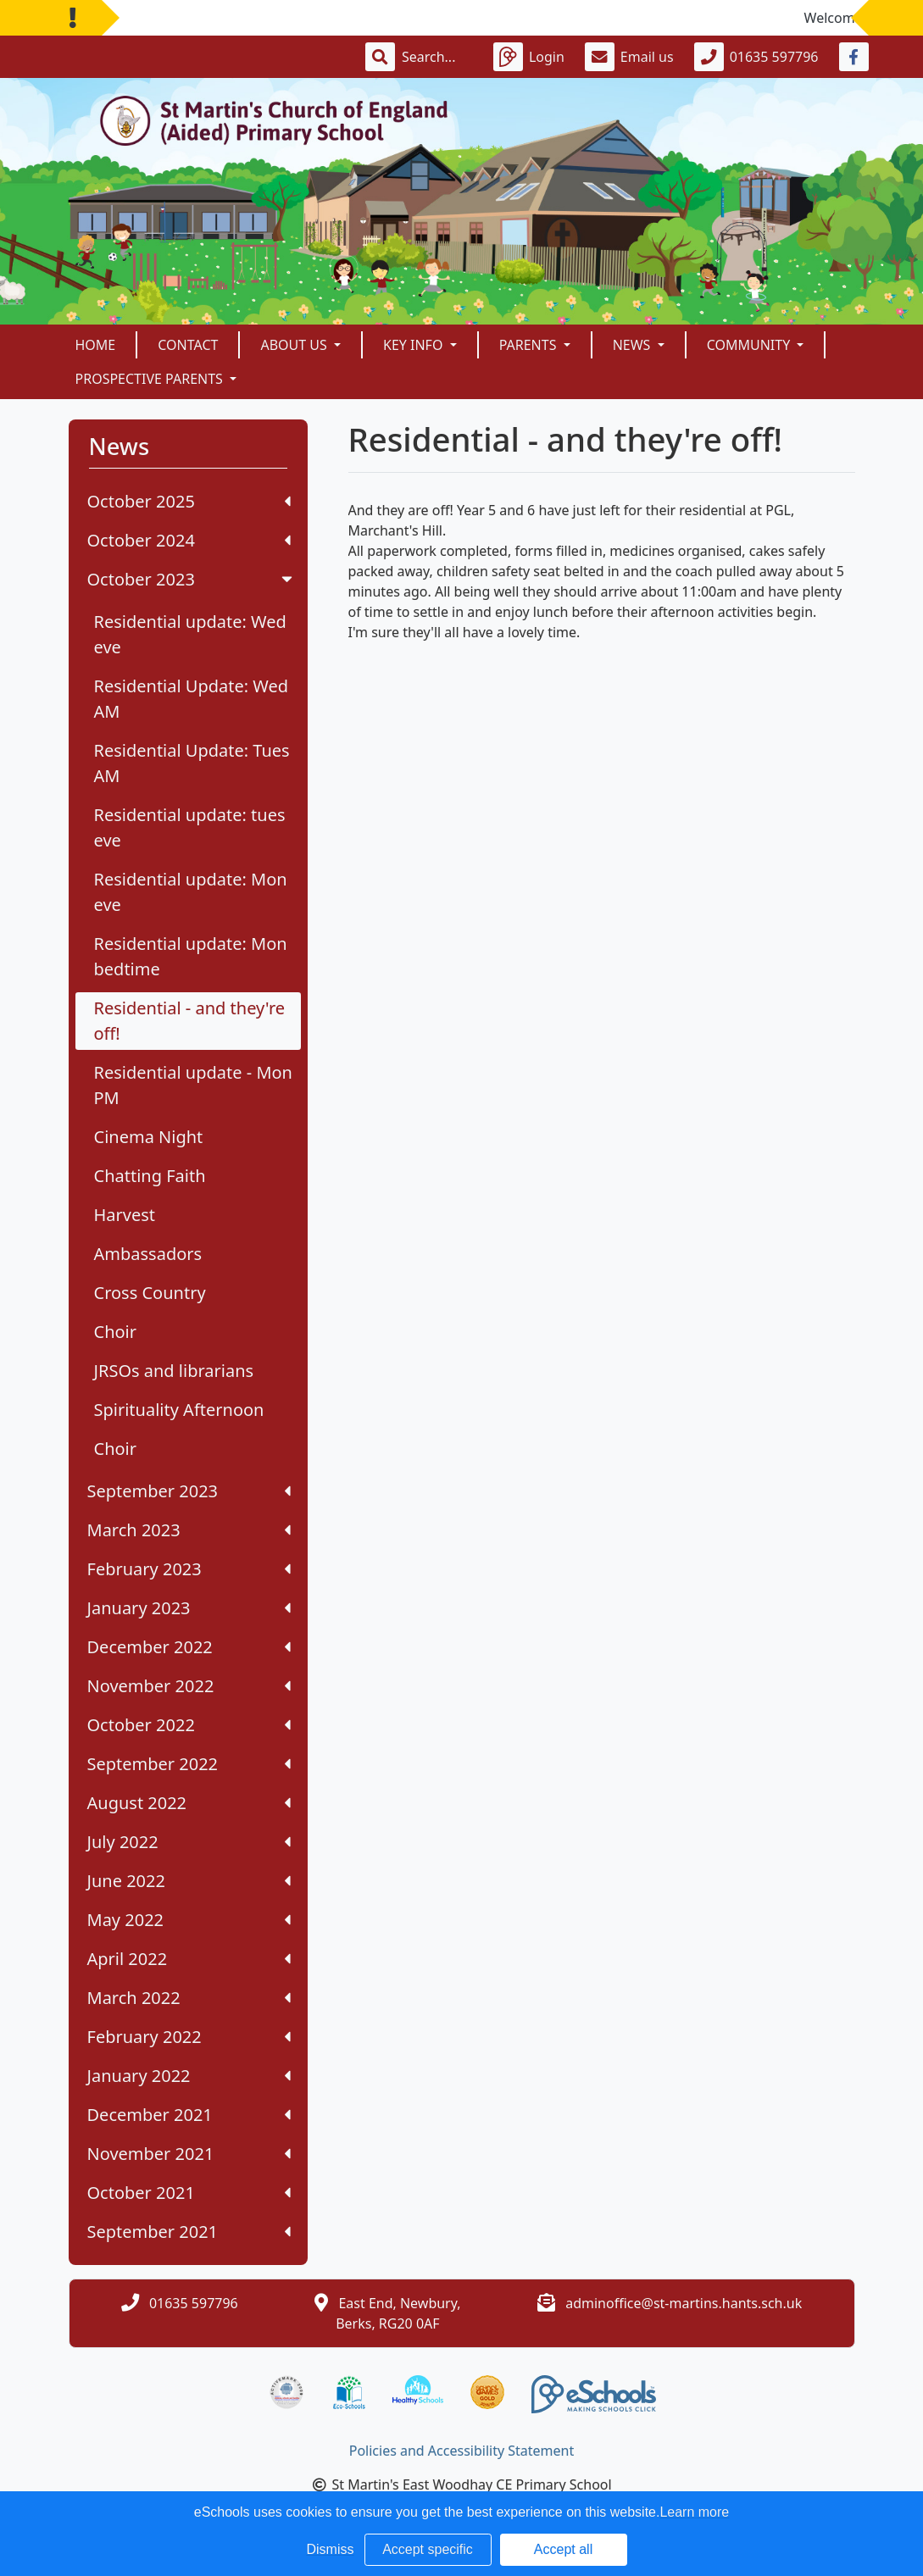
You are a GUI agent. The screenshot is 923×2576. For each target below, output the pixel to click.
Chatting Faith (150, 1175)
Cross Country (150, 1292)
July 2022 (189, 1841)
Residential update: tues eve (190, 827)
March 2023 (189, 1529)
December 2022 (189, 1646)
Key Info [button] (415, 345)
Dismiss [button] (330, 2549)
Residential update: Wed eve (190, 634)
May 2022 (189, 1919)
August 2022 (189, 1802)
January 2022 (189, 2075)
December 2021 (189, 2114)
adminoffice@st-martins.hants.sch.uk (683, 2303)
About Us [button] (295, 345)
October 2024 (189, 540)
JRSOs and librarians (174, 1370)
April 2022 (189, 1958)
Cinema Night (148, 1136)
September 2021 (189, 2231)
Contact (188, 345)
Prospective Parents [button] (151, 378)
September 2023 (189, 1491)
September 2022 (189, 1763)
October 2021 (189, 2192)
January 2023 (189, 1607)
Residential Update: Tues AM (192, 763)
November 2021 (189, 2153)
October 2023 (191, 579)
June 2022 (189, 1880)
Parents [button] (529, 345)
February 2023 (189, 1568)
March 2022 (189, 1997)
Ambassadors (148, 1253)
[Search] (437, 56)
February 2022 (189, 2036)
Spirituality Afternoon (179, 1409)
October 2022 (189, 1724)
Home (95, 345)
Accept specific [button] (427, 2549)
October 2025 (189, 501)
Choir (115, 1331)
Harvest (125, 1214)
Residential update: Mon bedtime (190, 956)
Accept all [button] (563, 2549)
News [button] (633, 345)
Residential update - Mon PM (193, 1085)
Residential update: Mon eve (190, 892)
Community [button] (750, 345)
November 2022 (189, 1685)
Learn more (694, 2512)
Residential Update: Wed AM (191, 699)
